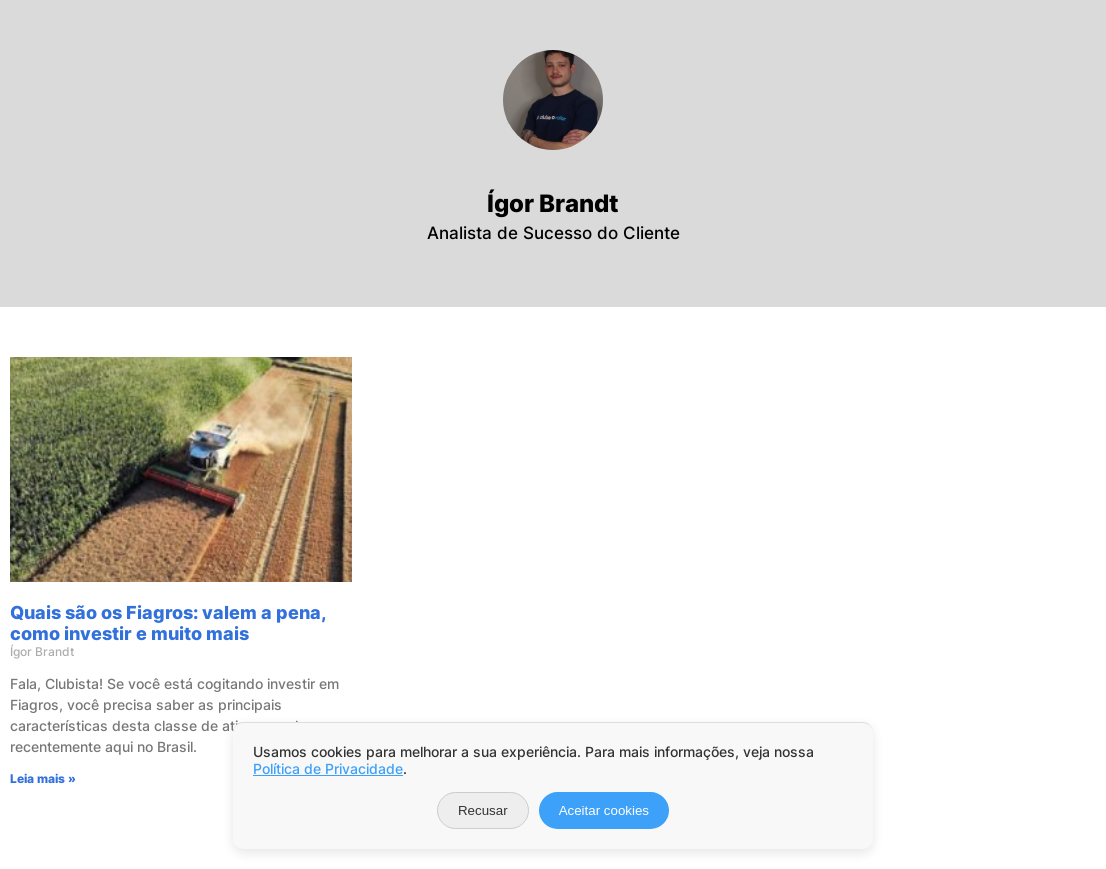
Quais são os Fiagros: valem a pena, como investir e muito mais (168, 623)
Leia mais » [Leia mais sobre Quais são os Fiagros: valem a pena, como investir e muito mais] (43, 778)
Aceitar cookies (604, 810)
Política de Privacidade (328, 768)
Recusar (483, 810)
